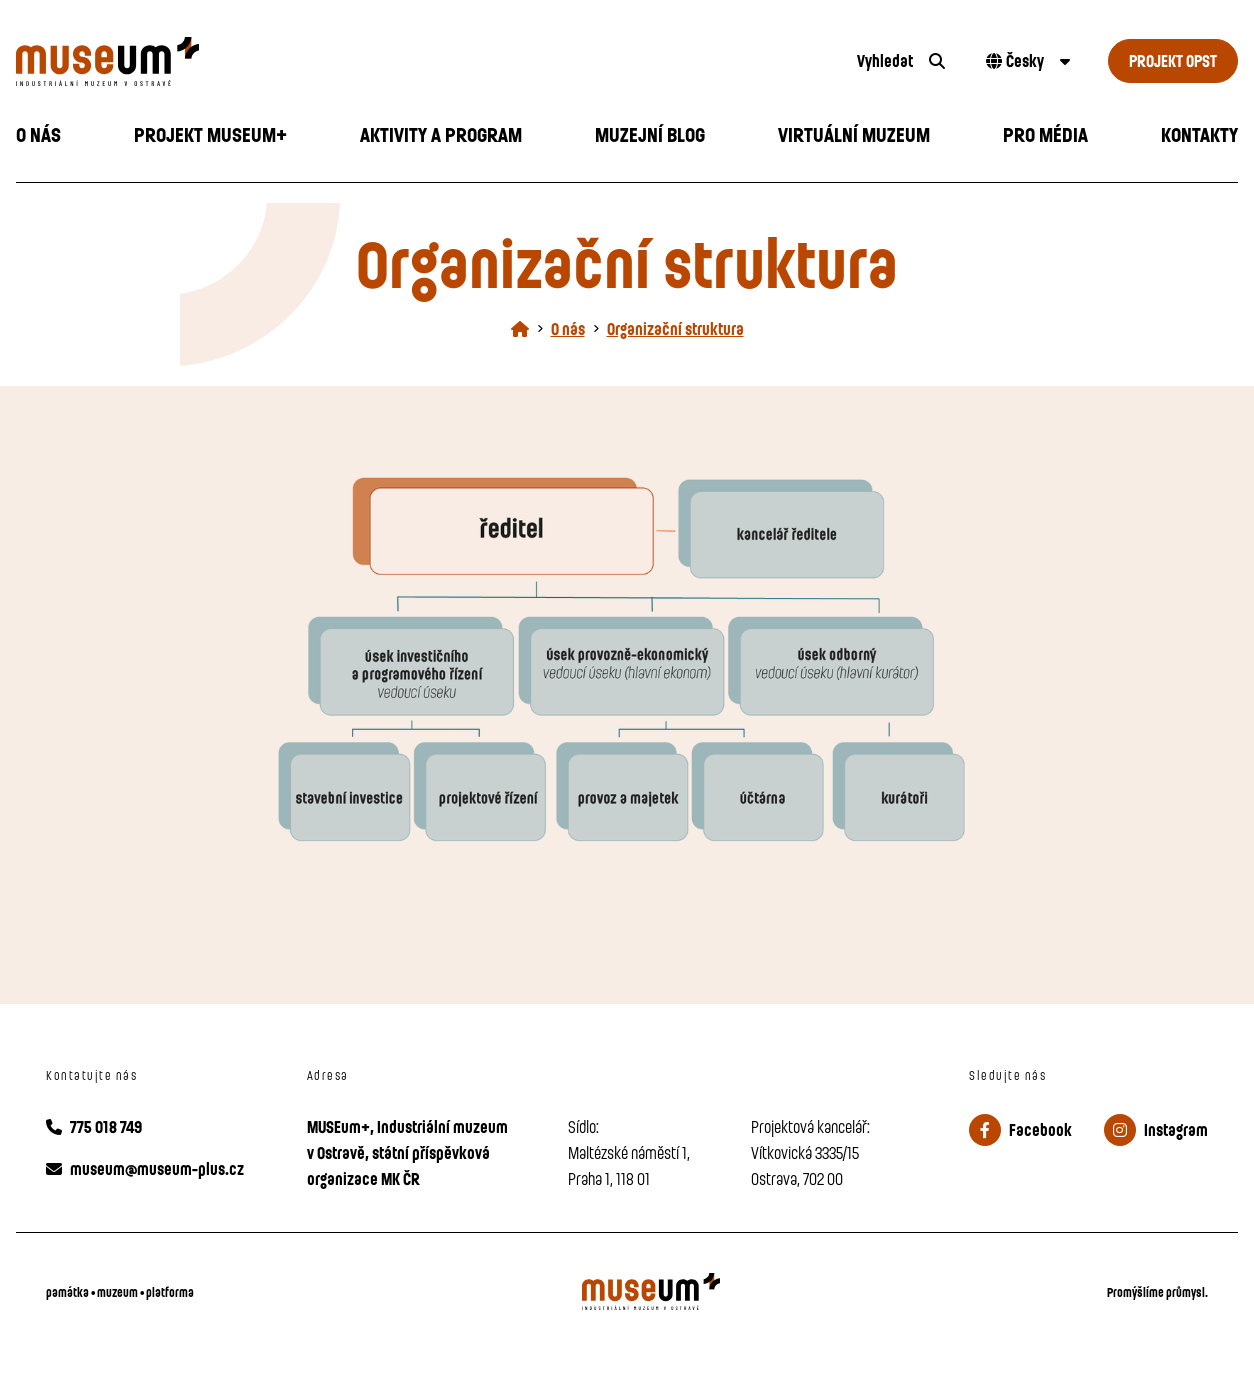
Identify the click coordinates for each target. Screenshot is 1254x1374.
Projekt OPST (1173, 60)
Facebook (1020, 1130)
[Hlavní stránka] (520, 328)
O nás (568, 328)
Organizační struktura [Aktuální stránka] (675, 328)
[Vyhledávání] (901, 61)
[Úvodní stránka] (417, 61)
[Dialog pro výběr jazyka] (1026, 61)
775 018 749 (94, 1126)
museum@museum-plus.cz (145, 1168)
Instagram (1156, 1130)
